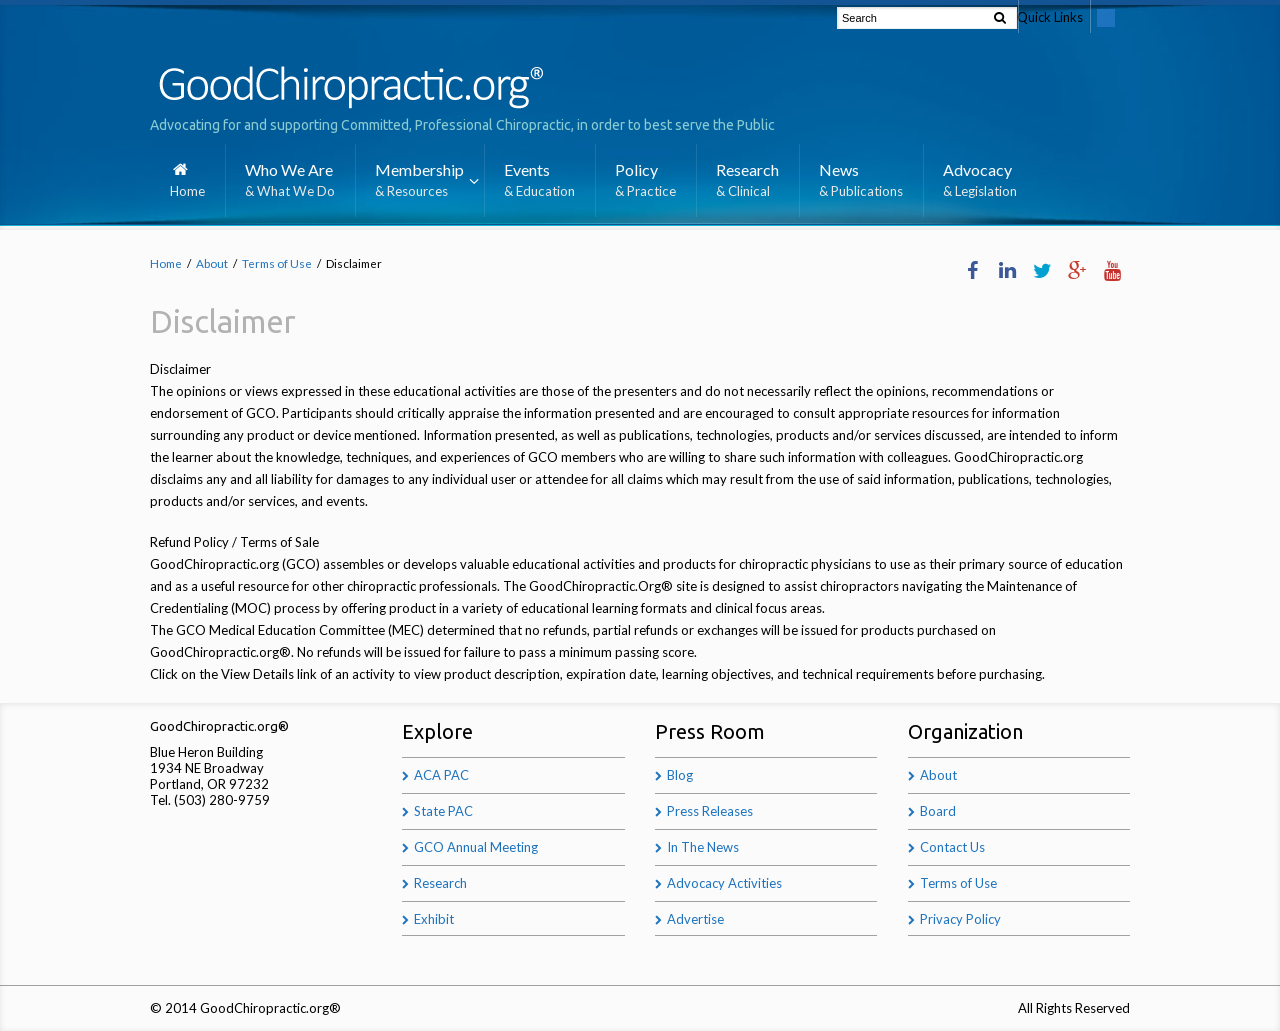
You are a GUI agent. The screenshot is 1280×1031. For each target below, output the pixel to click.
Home (166, 263)
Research (440, 883)
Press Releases (710, 811)
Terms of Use (277, 263)
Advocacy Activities (724, 883)
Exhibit (434, 919)
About (212, 263)
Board (938, 811)
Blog (680, 775)
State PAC (443, 811)
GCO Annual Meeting (476, 847)
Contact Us (952, 847)
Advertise (695, 919)
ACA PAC (441, 775)
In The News (703, 847)
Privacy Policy (960, 919)
